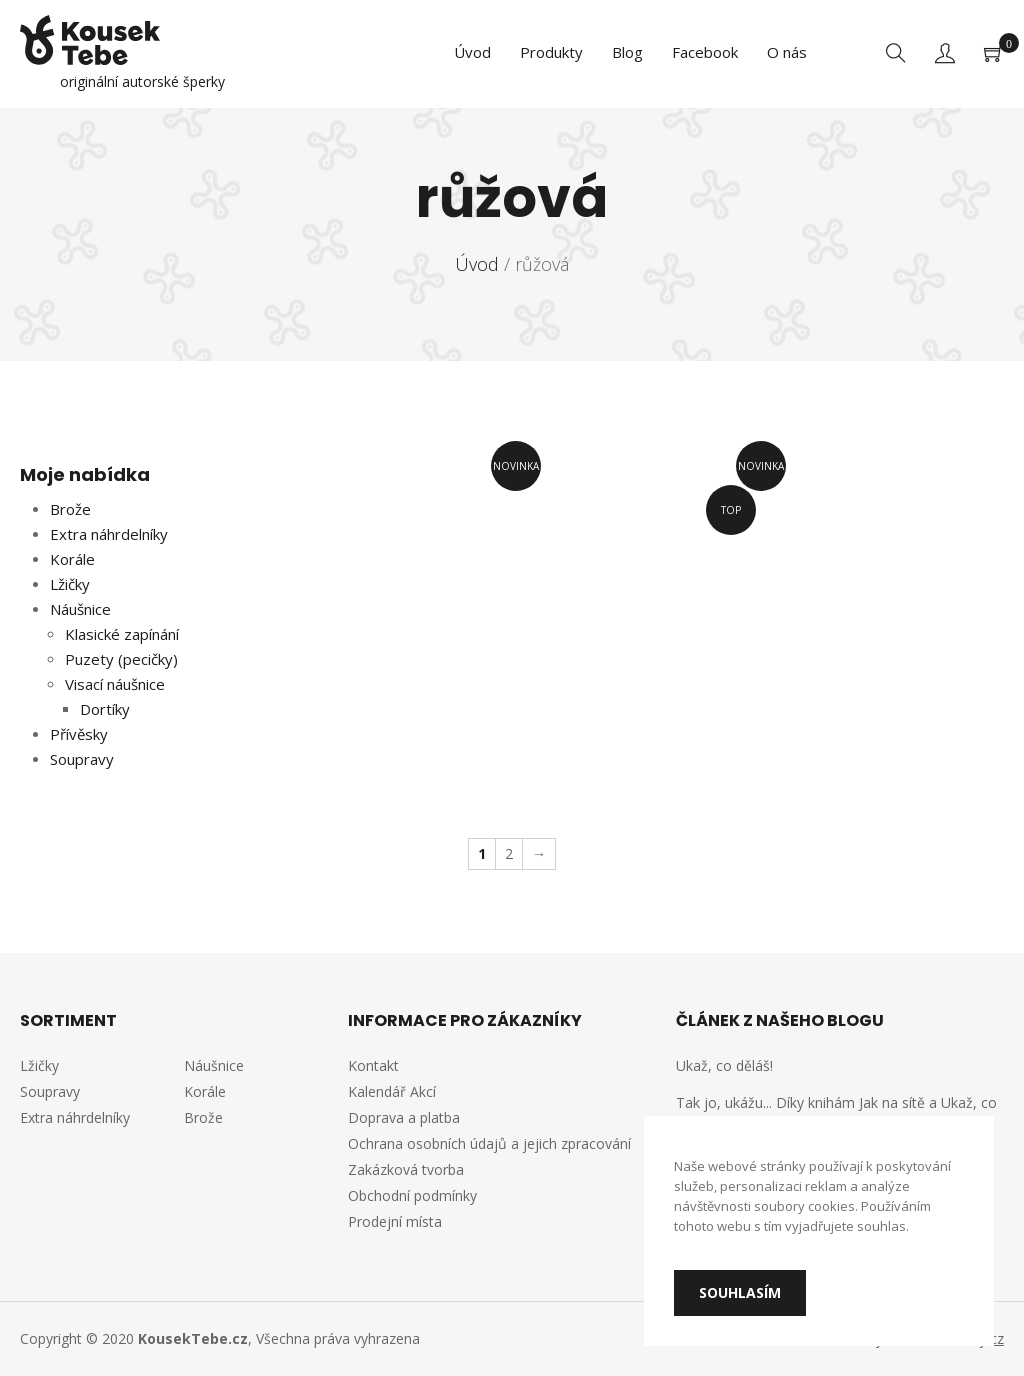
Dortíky (105, 709)
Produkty (551, 52)
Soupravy (82, 759)
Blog (627, 52)
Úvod (472, 52)
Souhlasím (740, 1292)
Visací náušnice (115, 684)
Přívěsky (79, 734)
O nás (787, 52)
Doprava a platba (404, 1117)
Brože (70, 509)
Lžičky (70, 584)
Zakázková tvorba (406, 1169)
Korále (72, 559)
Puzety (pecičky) (121, 659)
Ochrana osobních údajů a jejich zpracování (489, 1143)
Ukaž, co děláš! (724, 1065)
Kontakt (373, 1065)
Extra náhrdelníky (109, 534)
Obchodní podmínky (412, 1195)
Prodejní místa (395, 1221)
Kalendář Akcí (392, 1091)
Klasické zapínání (122, 634)
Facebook (705, 52)
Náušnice (80, 609)
